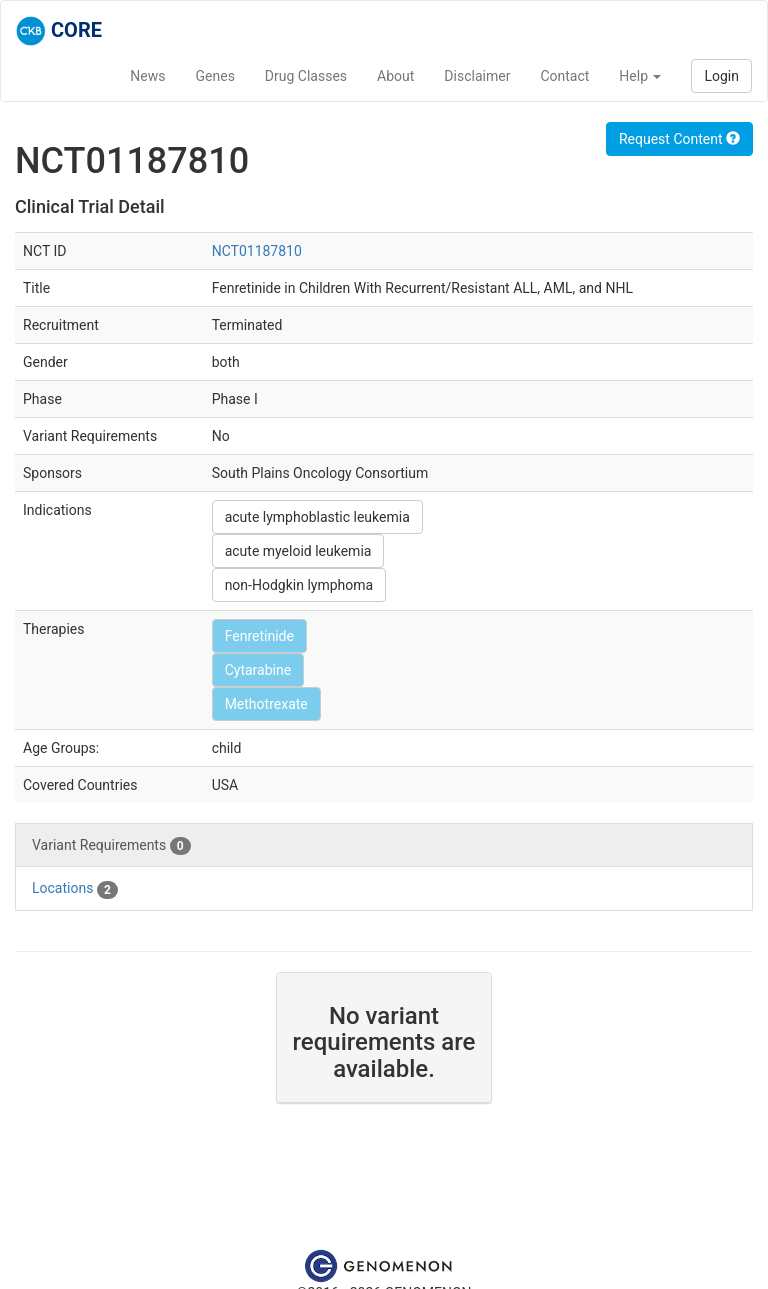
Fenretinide (259, 636)
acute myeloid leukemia (298, 551)
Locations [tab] (75, 889)
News (147, 76)
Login (721, 76)
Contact (564, 76)
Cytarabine (258, 670)
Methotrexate (266, 704)
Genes (215, 76)
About (395, 76)
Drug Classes (306, 76)
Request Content (679, 139)
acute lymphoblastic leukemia (317, 517)
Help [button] (640, 76)
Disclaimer (477, 76)
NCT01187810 (257, 251)
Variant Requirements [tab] (111, 846)
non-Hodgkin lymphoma (299, 585)
